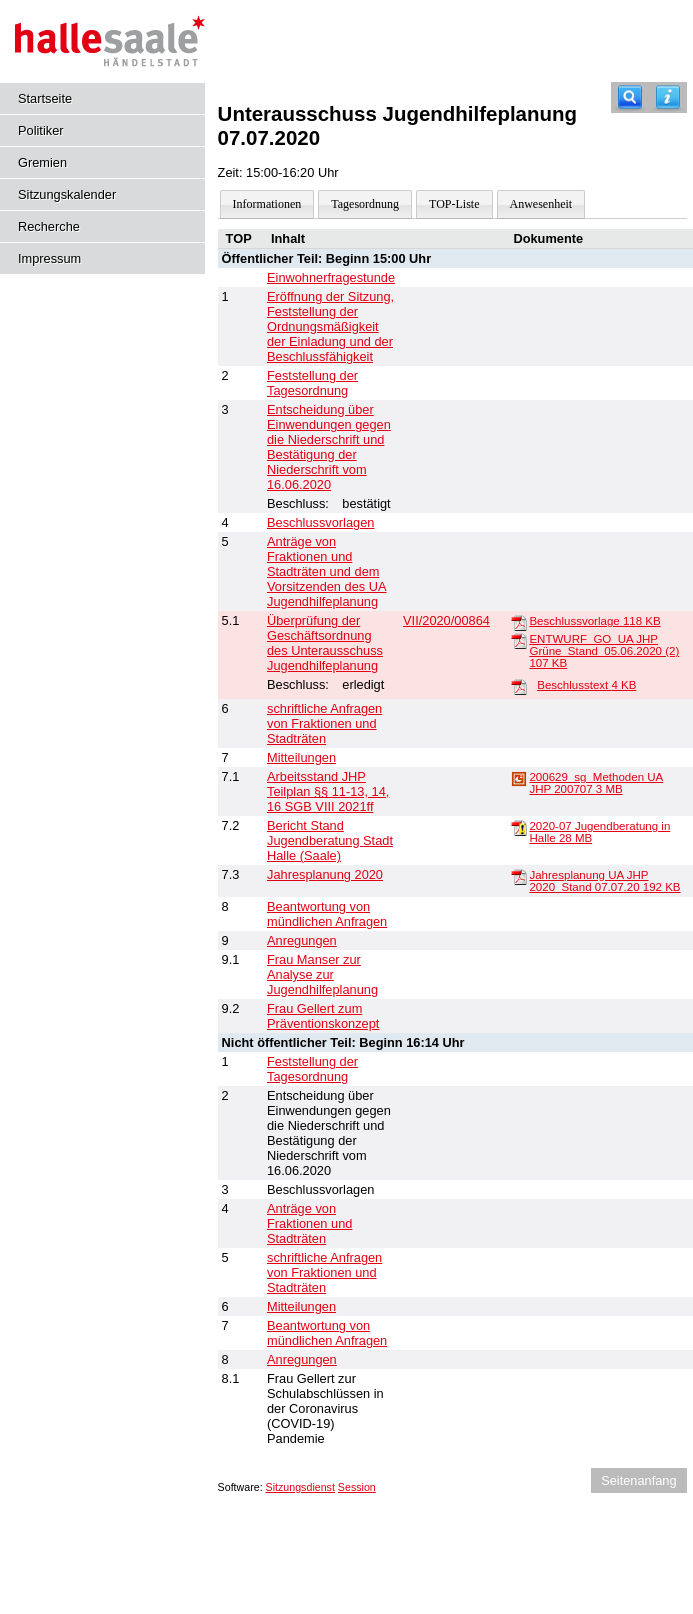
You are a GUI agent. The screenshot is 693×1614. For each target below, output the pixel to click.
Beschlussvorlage (594, 621)
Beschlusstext (586, 685)
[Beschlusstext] (519, 686)
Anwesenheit (541, 204)
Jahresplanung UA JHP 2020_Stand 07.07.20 (604, 881)
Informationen (267, 204)
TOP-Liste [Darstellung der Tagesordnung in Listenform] (454, 204)
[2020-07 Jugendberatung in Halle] (519, 827)
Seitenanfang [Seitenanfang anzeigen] (638, 1480)
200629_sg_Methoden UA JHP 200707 (596, 783)
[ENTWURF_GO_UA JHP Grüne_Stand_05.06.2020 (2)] (519, 640)
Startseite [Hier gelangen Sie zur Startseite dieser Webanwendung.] (45, 98)
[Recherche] (630, 97)
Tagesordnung (365, 204)
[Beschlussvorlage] (519, 622)
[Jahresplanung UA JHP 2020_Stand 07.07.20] (519, 876)
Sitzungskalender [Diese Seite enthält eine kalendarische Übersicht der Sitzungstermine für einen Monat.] (67, 194)
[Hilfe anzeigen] (668, 97)
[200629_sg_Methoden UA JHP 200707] (519, 778)
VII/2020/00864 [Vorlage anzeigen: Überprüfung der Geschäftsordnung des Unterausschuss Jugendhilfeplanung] (446, 620)
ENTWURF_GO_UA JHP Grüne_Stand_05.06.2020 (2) (604, 651)
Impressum (49, 258)
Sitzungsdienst (300, 1487)
